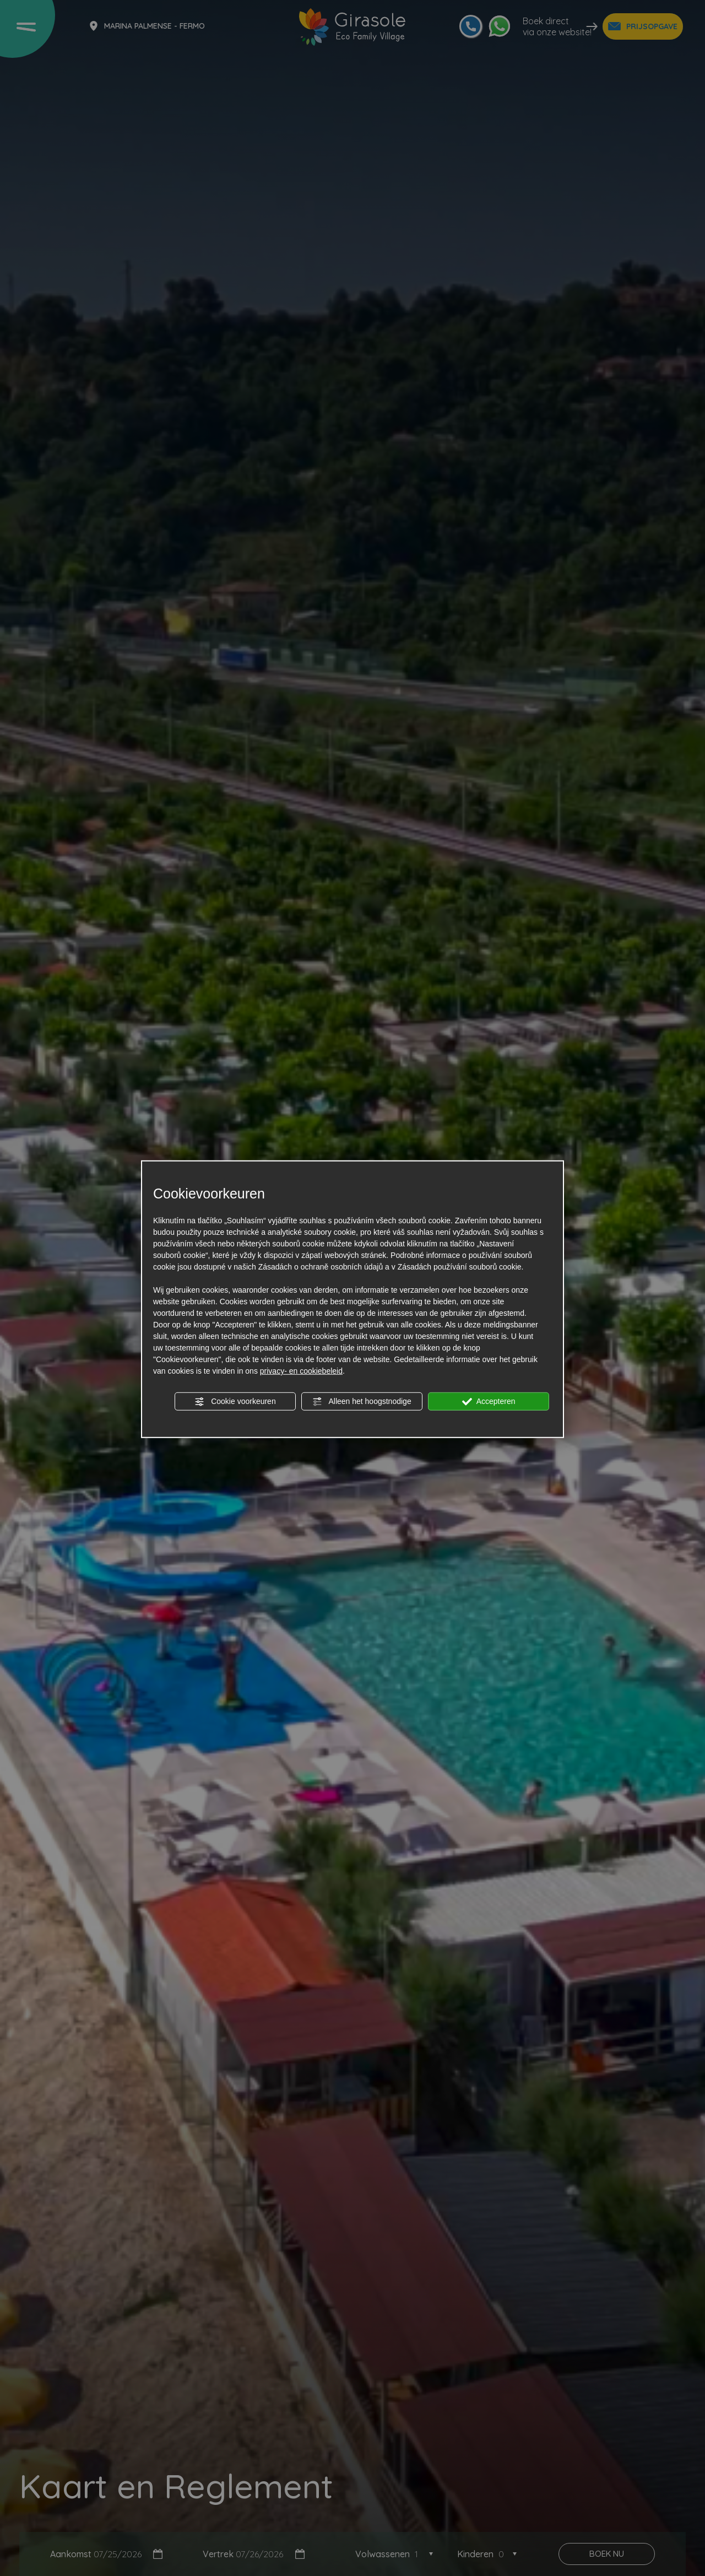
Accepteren (489, 1402)
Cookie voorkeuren (234, 1402)
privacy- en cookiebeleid (301, 1371)
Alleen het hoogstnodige (361, 1402)
